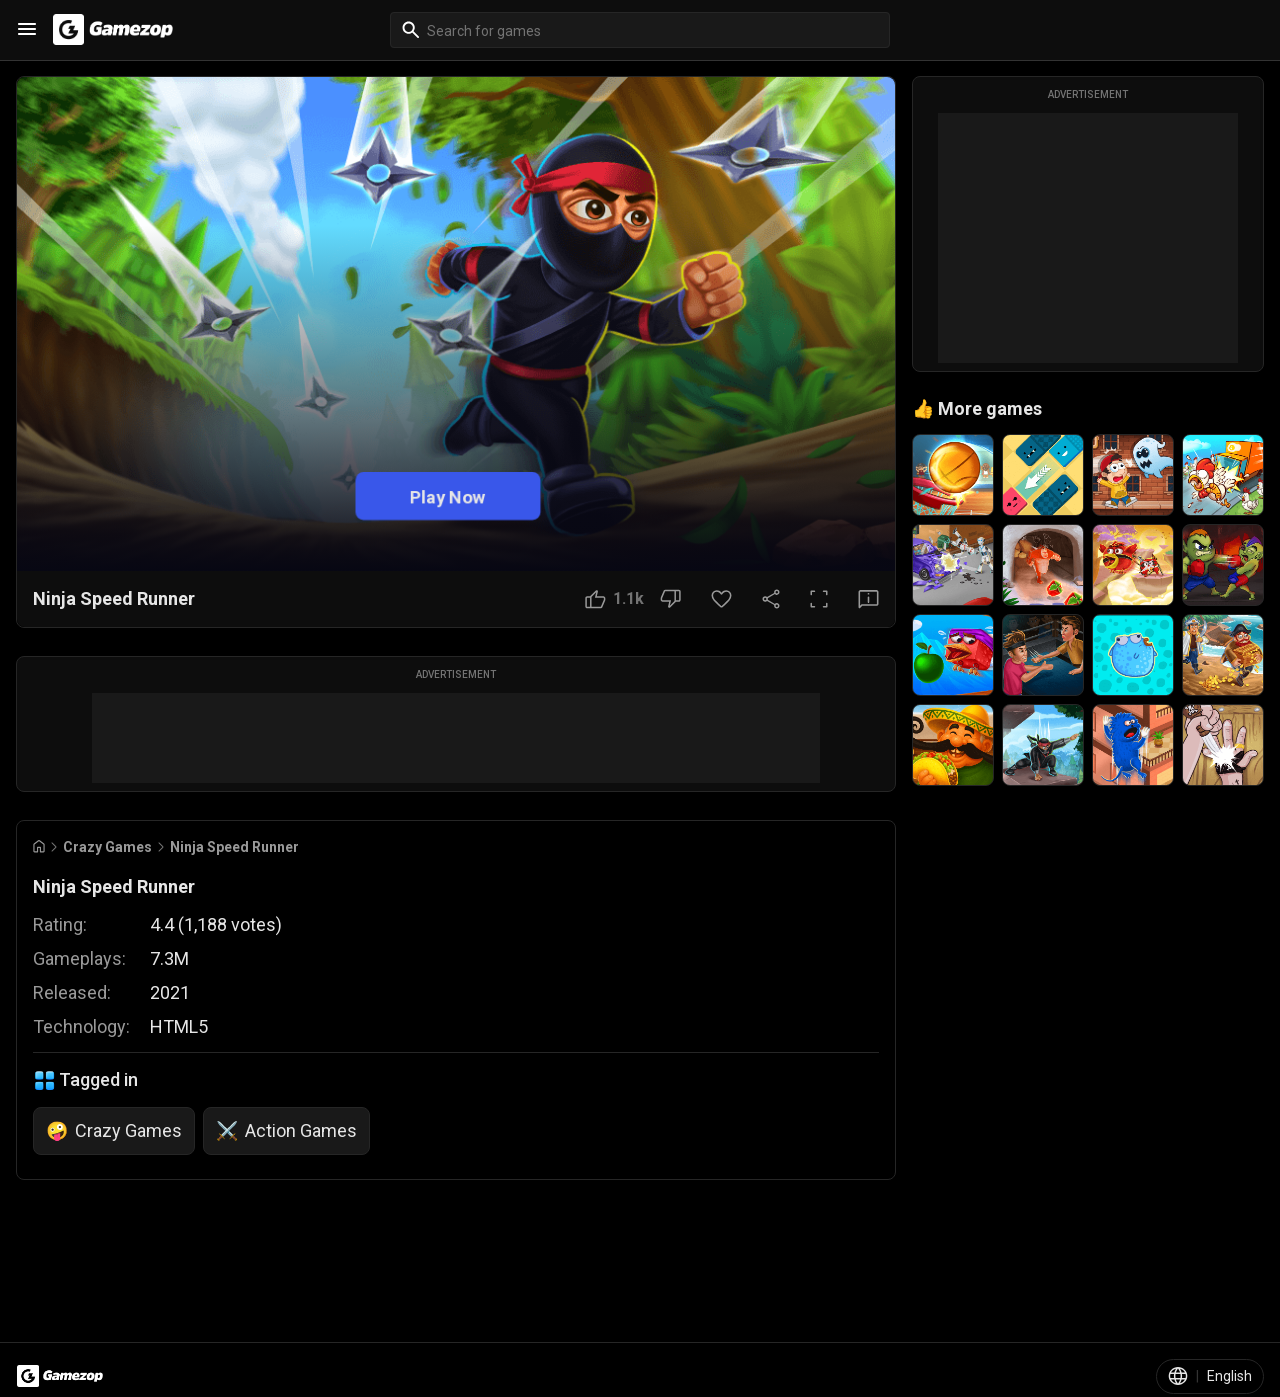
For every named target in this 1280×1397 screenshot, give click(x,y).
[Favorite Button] (721, 599)
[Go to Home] (39, 846)
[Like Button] (614, 599)
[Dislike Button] (670, 599)
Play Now (448, 495)
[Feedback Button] (868, 599)
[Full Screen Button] (819, 599)
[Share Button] (771, 599)
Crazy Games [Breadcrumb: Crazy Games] (107, 847)
